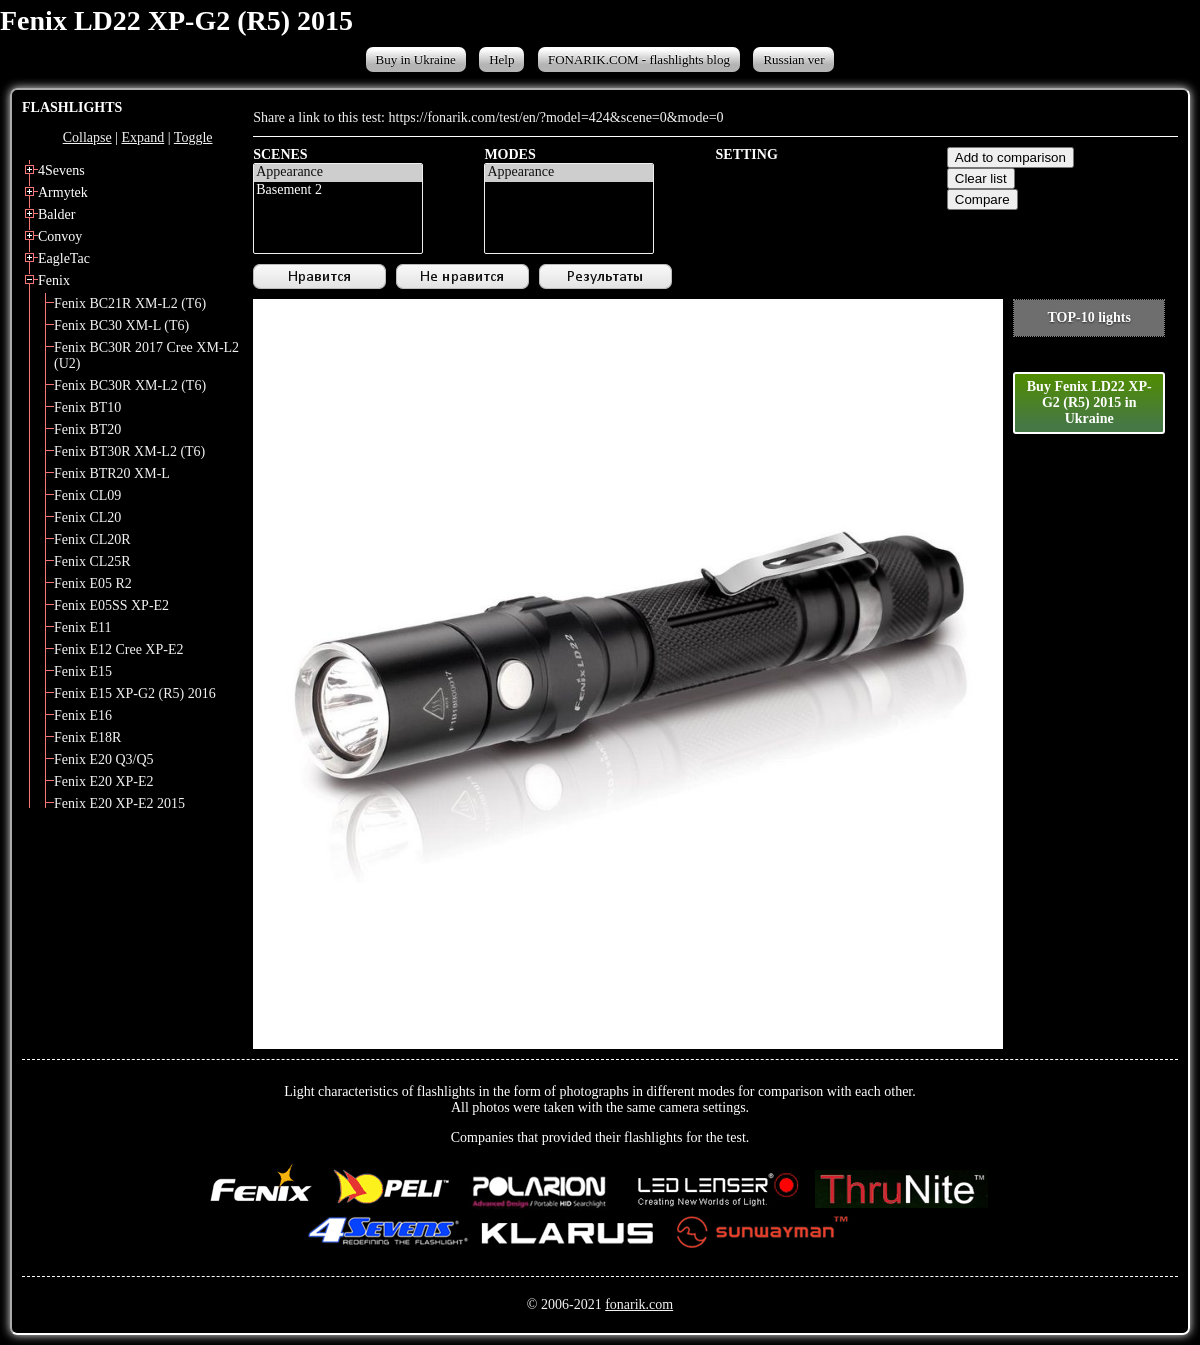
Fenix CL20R (92, 539)
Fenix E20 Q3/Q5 (104, 759)
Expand (142, 137)
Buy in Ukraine (416, 59)
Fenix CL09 (87, 495)
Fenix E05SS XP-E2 (111, 605)
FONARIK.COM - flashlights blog (639, 59)
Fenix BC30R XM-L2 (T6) (130, 385)
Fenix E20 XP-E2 (104, 781)
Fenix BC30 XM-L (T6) (121, 325)
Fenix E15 (83, 671)
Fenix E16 (83, 715)
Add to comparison (1010, 157)
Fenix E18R (87, 737)
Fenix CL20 (87, 517)
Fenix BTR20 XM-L (112, 473)
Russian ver (793, 59)
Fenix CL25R (92, 561)
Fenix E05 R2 (93, 583)
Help (501, 59)
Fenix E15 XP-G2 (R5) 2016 (135, 693)
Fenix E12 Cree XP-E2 (118, 649)
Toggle (193, 137)
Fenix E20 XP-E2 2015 (119, 803)
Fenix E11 (82, 627)
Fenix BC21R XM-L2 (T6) (130, 303)
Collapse (87, 137)
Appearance (338, 173)
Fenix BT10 (87, 407)
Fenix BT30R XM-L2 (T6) (129, 451)
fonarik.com (639, 1304)
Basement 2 (338, 191)
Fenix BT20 (87, 429)
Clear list (981, 178)
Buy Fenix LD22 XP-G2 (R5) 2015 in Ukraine (1089, 402)
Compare (982, 199)
